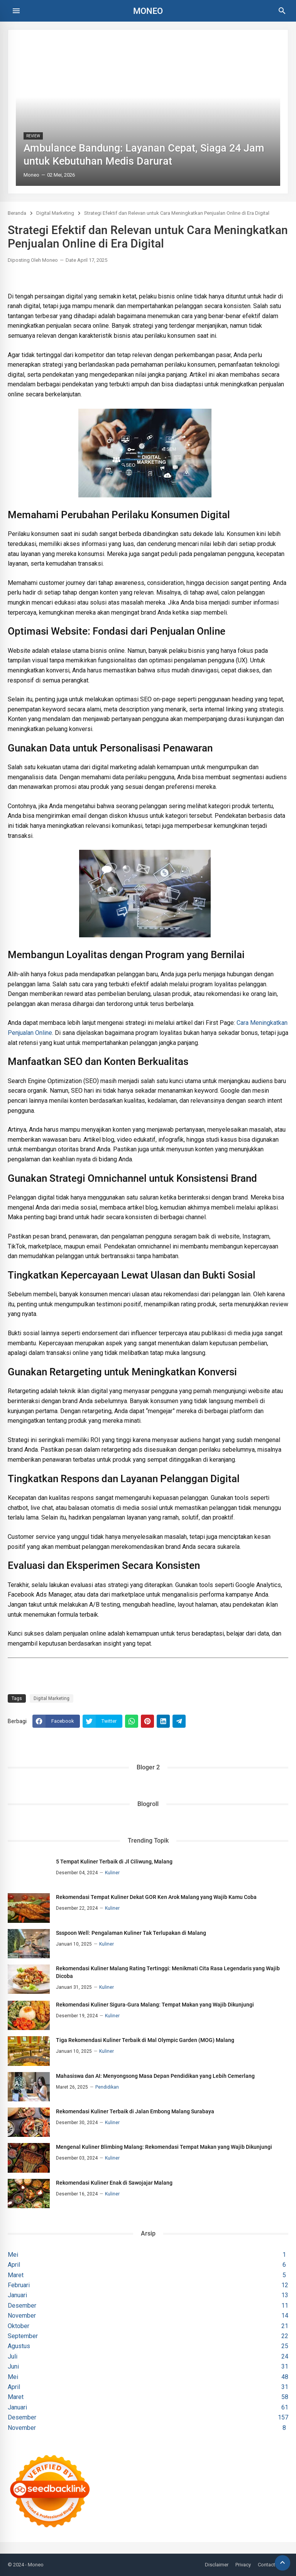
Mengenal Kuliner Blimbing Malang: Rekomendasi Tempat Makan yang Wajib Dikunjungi (164, 2147)
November (151, 2315)
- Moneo (34, 2565)
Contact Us (270, 2565)
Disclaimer (216, 2565)
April (150, 2264)
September (151, 2336)
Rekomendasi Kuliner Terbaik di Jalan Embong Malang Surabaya (135, 2111)
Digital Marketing (55, 213)
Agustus (151, 2346)
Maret (150, 2275)
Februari (151, 2285)
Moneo (148, 11)
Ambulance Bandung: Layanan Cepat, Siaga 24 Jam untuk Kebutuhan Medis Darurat (144, 154)
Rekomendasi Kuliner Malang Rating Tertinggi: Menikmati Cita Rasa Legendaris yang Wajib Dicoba (168, 1972)
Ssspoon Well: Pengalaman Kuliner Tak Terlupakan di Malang (131, 1933)
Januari (151, 2295)
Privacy (243, 2565)
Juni (151, 2366)
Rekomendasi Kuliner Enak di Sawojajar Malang (114, 2183)
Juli (151, 2356)
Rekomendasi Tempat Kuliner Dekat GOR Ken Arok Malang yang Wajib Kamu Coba (156, 1897)
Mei (150, 2254)
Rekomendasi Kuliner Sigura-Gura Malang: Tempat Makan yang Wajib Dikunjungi (155, 2004)
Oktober (151, 2326)
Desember (151, 2305)
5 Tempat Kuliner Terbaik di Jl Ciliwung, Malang (114, 1861)
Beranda (17, 213)
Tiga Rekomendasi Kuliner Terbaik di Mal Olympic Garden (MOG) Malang (145, 2040)
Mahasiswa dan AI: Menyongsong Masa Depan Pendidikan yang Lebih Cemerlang (155, 2076)
